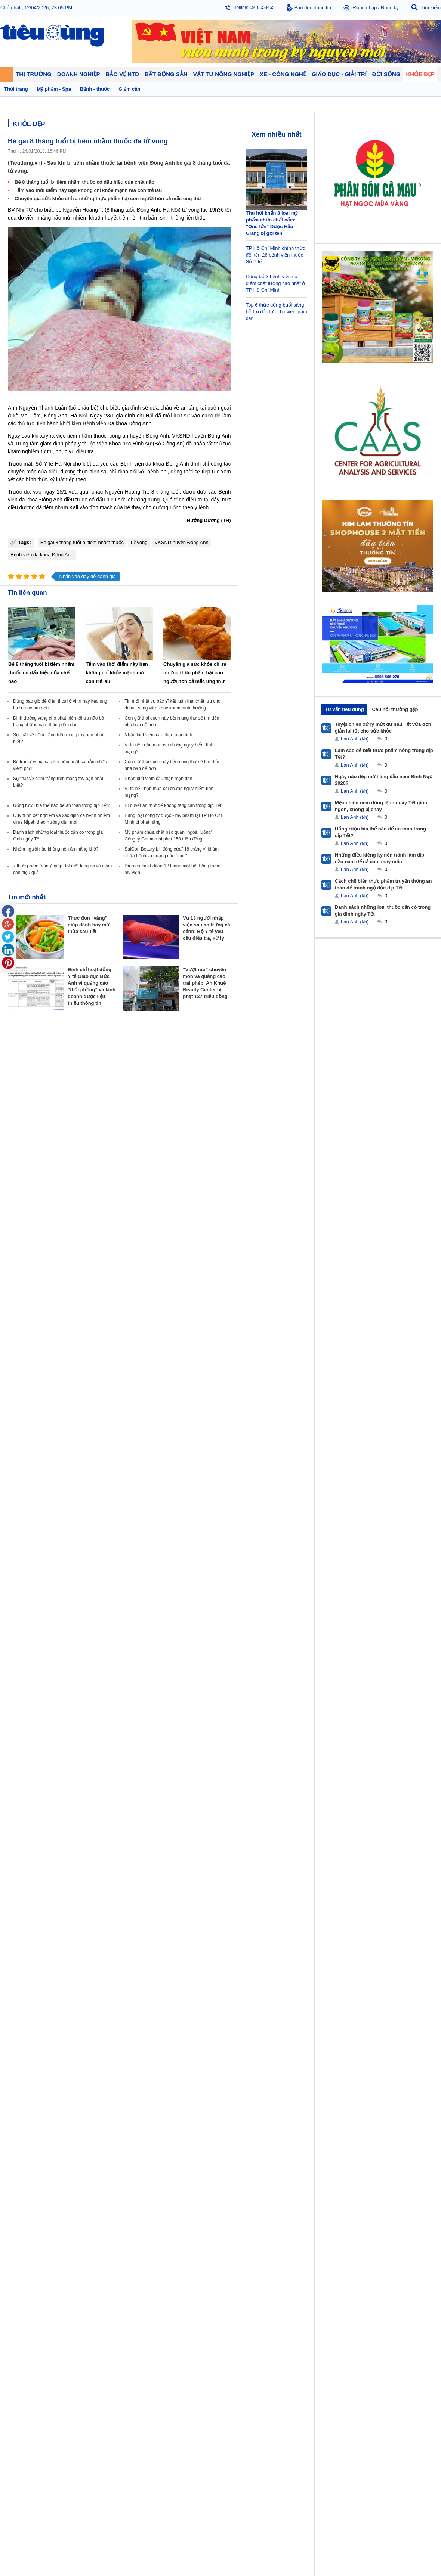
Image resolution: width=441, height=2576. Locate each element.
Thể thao (286, 1336)
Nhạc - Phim (19, 1381)
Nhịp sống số (74, 1366)
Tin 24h (284, 1306)
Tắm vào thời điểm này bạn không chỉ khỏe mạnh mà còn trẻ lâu (88, 190)
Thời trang (341, 1328)
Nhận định (179, 1313)
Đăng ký (390, 7)
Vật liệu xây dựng (186, 1336)
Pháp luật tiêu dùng (242, 1306)
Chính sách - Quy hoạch (193, 1306)
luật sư (181, 416)
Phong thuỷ (180, 1328)
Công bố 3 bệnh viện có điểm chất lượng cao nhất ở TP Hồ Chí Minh (275, 283)
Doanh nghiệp (131, 1296)
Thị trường (19, 1296)
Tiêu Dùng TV (77, 1296)
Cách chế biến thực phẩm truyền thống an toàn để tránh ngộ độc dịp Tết (383, 884)
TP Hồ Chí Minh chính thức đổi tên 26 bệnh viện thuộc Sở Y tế (275, 254)
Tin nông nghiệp (401, 1306)
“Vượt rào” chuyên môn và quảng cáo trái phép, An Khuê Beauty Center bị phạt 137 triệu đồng (205, 983)
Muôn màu (288, 1321)
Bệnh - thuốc (344, 1313)
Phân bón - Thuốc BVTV (409, 1313)
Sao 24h (15, 1373)
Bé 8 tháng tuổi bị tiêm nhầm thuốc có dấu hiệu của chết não (84, 182)
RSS (436, 1401)
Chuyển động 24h (25, 1306)
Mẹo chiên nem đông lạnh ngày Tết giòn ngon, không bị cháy (381, 806)
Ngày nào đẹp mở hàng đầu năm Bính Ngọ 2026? (383, 780)
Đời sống (287, 1296)
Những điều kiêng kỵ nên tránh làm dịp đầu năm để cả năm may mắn (379, 858)
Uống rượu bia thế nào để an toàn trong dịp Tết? (61, 805)
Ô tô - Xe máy (75, 1358)
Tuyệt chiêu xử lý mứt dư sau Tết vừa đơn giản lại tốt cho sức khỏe (383, 727)
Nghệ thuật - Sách (25, 1366)
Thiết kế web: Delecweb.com (410, 1421)
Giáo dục (16, 1358)
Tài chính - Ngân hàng (29, 1313)
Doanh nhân (127, 1306)
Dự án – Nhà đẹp (186, 1321)
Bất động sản (184, 1296)
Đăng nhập (365, 7)
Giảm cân (341, 1306)
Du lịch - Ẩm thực (294, 1328)
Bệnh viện (94, 423)
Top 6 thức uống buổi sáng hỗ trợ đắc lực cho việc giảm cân (276, 311)
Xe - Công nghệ (79, 1349)
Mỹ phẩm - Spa (346, 1321)
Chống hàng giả (239, 1321)
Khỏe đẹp (342, 1296)
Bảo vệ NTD (237, 1296)
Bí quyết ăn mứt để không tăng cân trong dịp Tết (172, 805)
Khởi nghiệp (127, 1313)
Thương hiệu (128, 1321)
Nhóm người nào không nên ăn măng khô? (56, 849)
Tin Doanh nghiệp (133, 1328)
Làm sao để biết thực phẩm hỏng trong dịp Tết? (384, 754)
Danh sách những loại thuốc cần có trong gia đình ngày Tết (383, 910)
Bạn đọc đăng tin (312, 7)
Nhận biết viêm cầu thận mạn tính (158, 734)
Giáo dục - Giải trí (27, 1349)
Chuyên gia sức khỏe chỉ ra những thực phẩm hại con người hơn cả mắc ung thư (108, 198)
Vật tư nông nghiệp (407, 1296)
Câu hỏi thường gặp (395, 709)
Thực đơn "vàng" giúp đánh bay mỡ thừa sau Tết (88, 924)
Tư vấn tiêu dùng (344, 709)
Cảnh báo (233, 1328)
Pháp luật (286, 1313)
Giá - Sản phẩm (23, 1321)
